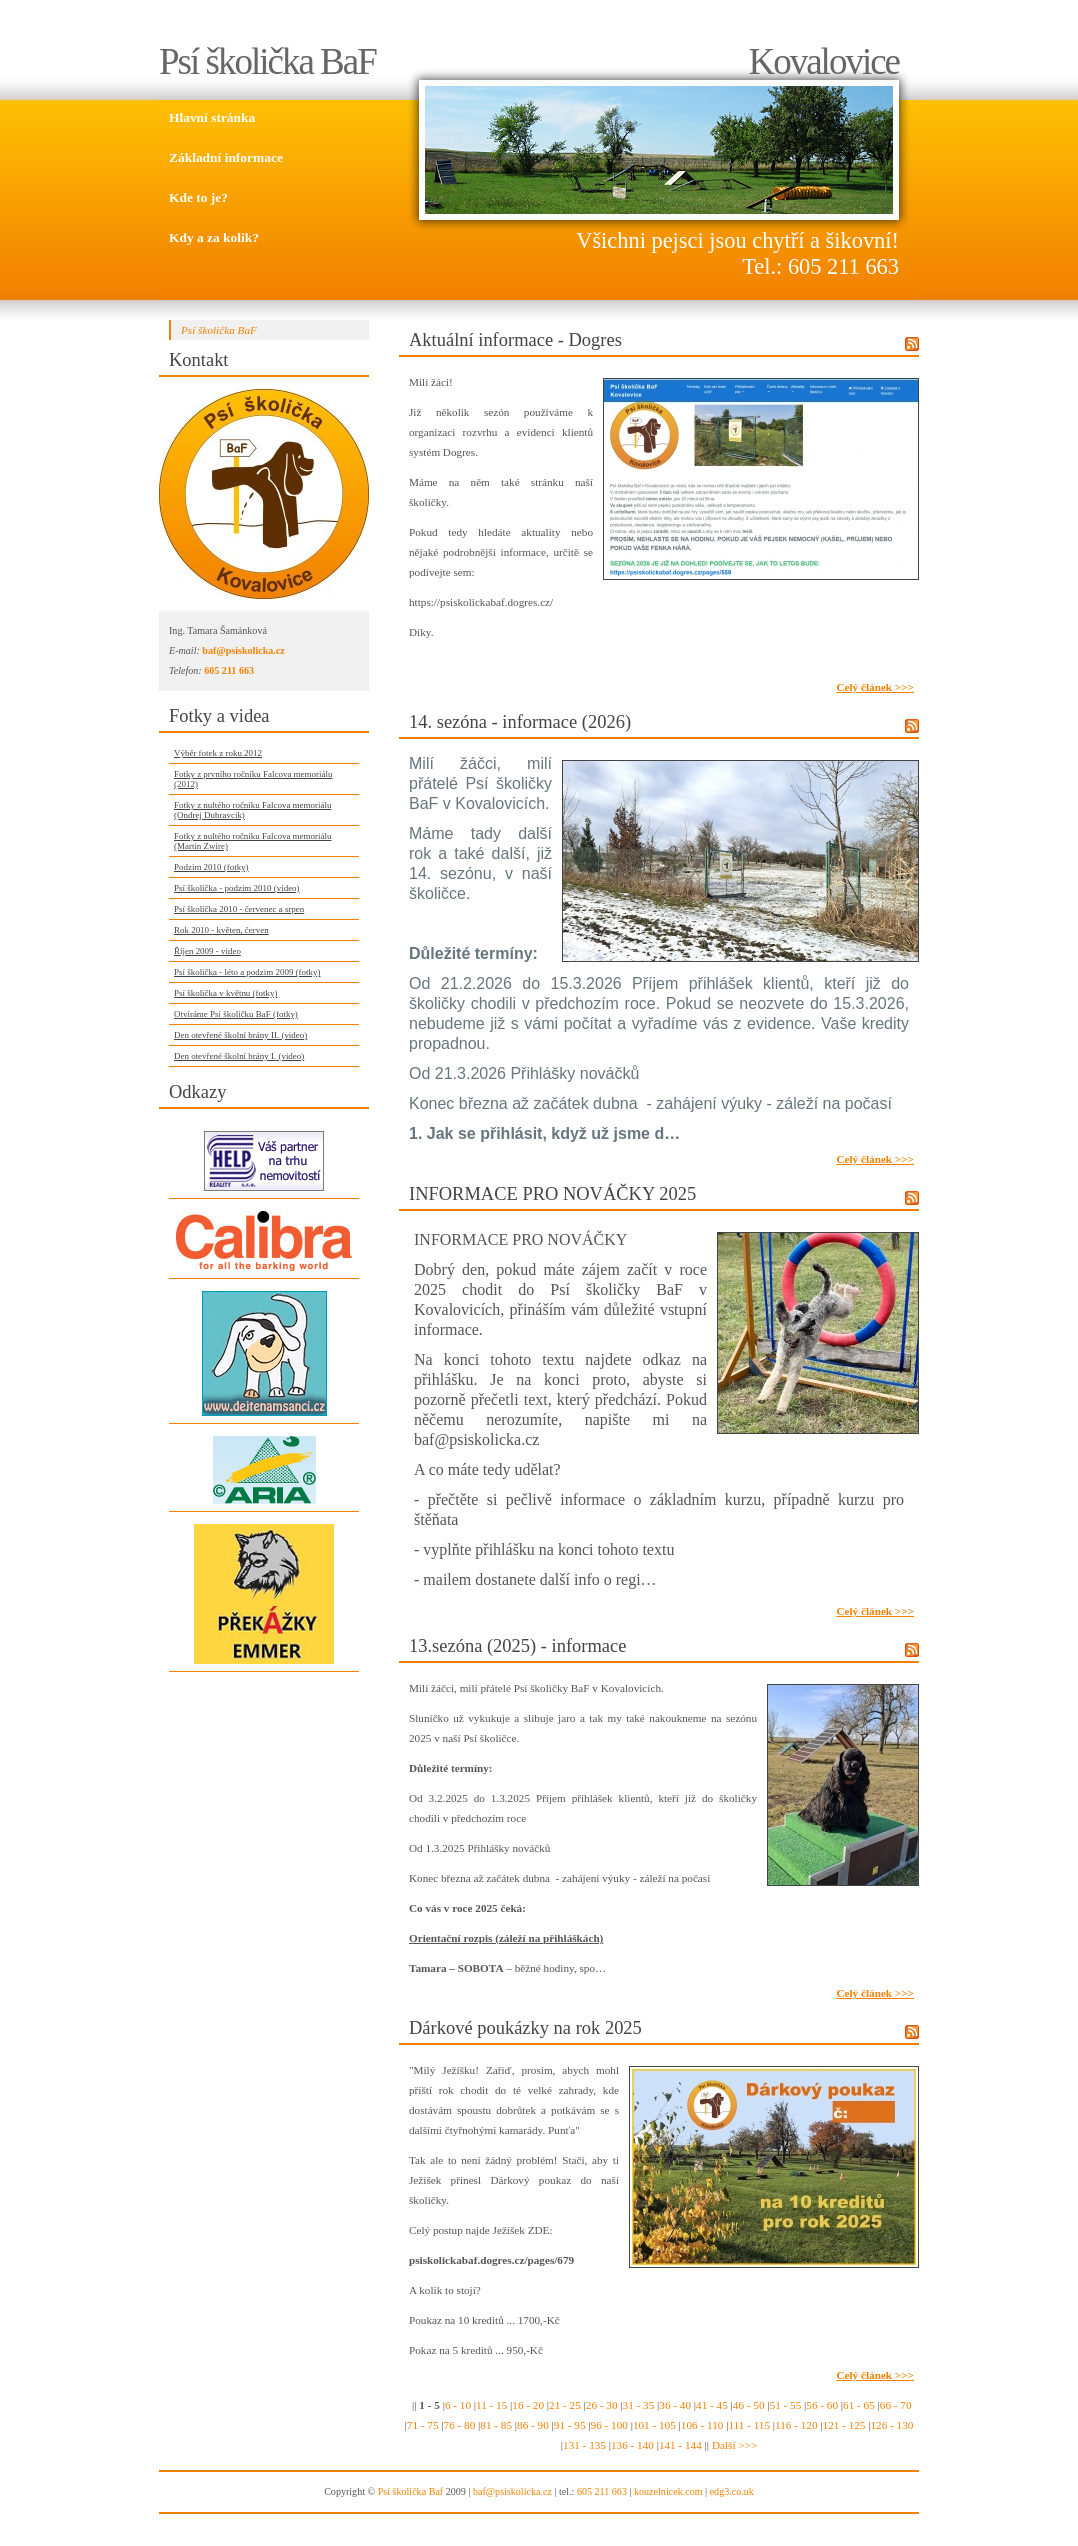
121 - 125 (844, 2425)
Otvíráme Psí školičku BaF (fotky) (236, 1014)
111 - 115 (749, 2425)
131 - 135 (584, 2445)
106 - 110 (702, 2425)
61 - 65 (859, 2405)
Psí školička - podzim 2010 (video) (237, 888)
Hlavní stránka (212, 117)
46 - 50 (749, 2405)
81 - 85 (496, 2425)
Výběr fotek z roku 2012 (218, 753)
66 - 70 (896, 2405)
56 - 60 (822, 2405)
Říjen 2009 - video (207, 951)
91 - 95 (570, 2425)
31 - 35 (639, 2405)
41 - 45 (712, 2405)
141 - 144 (680, 2445)
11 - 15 (491, 2405)
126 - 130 (892, 2425)
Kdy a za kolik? (214, 237)
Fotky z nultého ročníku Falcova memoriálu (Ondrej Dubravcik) (252, 810)
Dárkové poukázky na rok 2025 (525, 2028)
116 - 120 (796, 2425)
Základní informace (226, 157)
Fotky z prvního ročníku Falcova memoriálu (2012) (253, 779)
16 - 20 (528, 2405)
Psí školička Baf (411, 2491)
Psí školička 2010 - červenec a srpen (239, 909)
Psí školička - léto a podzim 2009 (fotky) (247, 972)
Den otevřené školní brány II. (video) (240, 1035)
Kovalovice (823, 61)
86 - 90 (533, 2425)
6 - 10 (458, 2405)
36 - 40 (675, 2405)
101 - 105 (654, 2425)
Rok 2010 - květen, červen (221, 930)
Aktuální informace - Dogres (515, 340)
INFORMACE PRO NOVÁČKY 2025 (552, 1194)
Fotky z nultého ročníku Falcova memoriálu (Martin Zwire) (252, 841)
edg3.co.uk (732, 2491)
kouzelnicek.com (668, 2491)
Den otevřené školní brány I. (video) (239, 1056)
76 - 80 (460, 2425)
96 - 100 (609, 2425)
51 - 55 (786, 2405)
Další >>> (734, 2445)
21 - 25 (565, 2405)
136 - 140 (632, 2445)
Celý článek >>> (875, 687)
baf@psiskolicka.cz (243, 650)
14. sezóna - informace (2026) (520, 722)
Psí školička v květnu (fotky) (225, 993)
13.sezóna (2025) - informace (517, 1646)
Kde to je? (198, 197)
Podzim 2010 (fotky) (211, 867)
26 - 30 (602, 2405)
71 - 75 (423, 2425)
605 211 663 (229, 670)
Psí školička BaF (267, 61)
